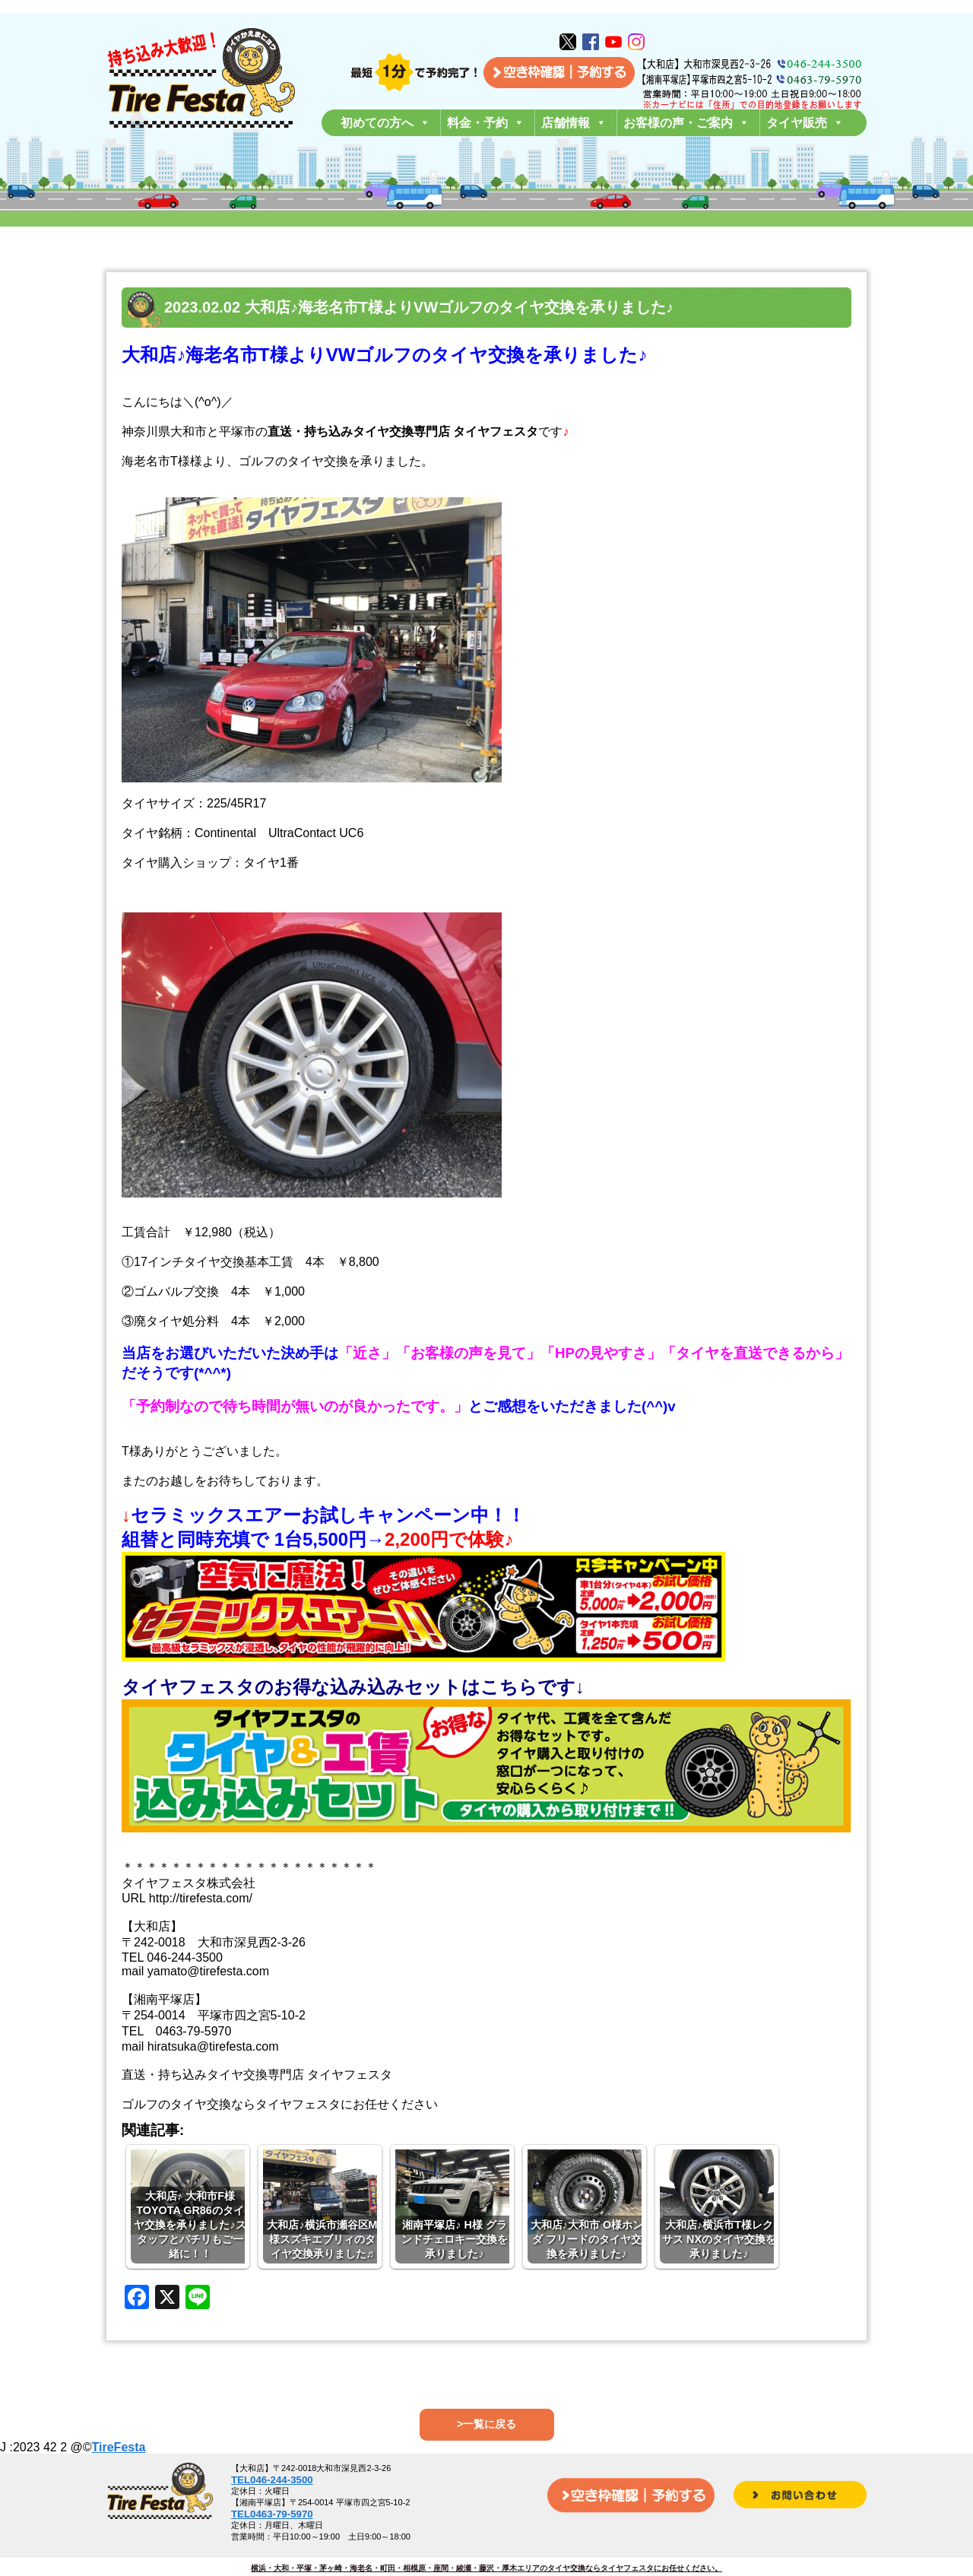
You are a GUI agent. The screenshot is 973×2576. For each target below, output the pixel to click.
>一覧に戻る (486, 2424)
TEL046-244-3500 (272, 2480)
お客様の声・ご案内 (686, 122)
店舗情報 (574, 122)
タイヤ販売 (805, 122)
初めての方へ (385, 122)
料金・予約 (486, 122)
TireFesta (119, 2447)
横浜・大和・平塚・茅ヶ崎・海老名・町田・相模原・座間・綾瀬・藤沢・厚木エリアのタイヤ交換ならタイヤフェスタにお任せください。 (486, 2568)
